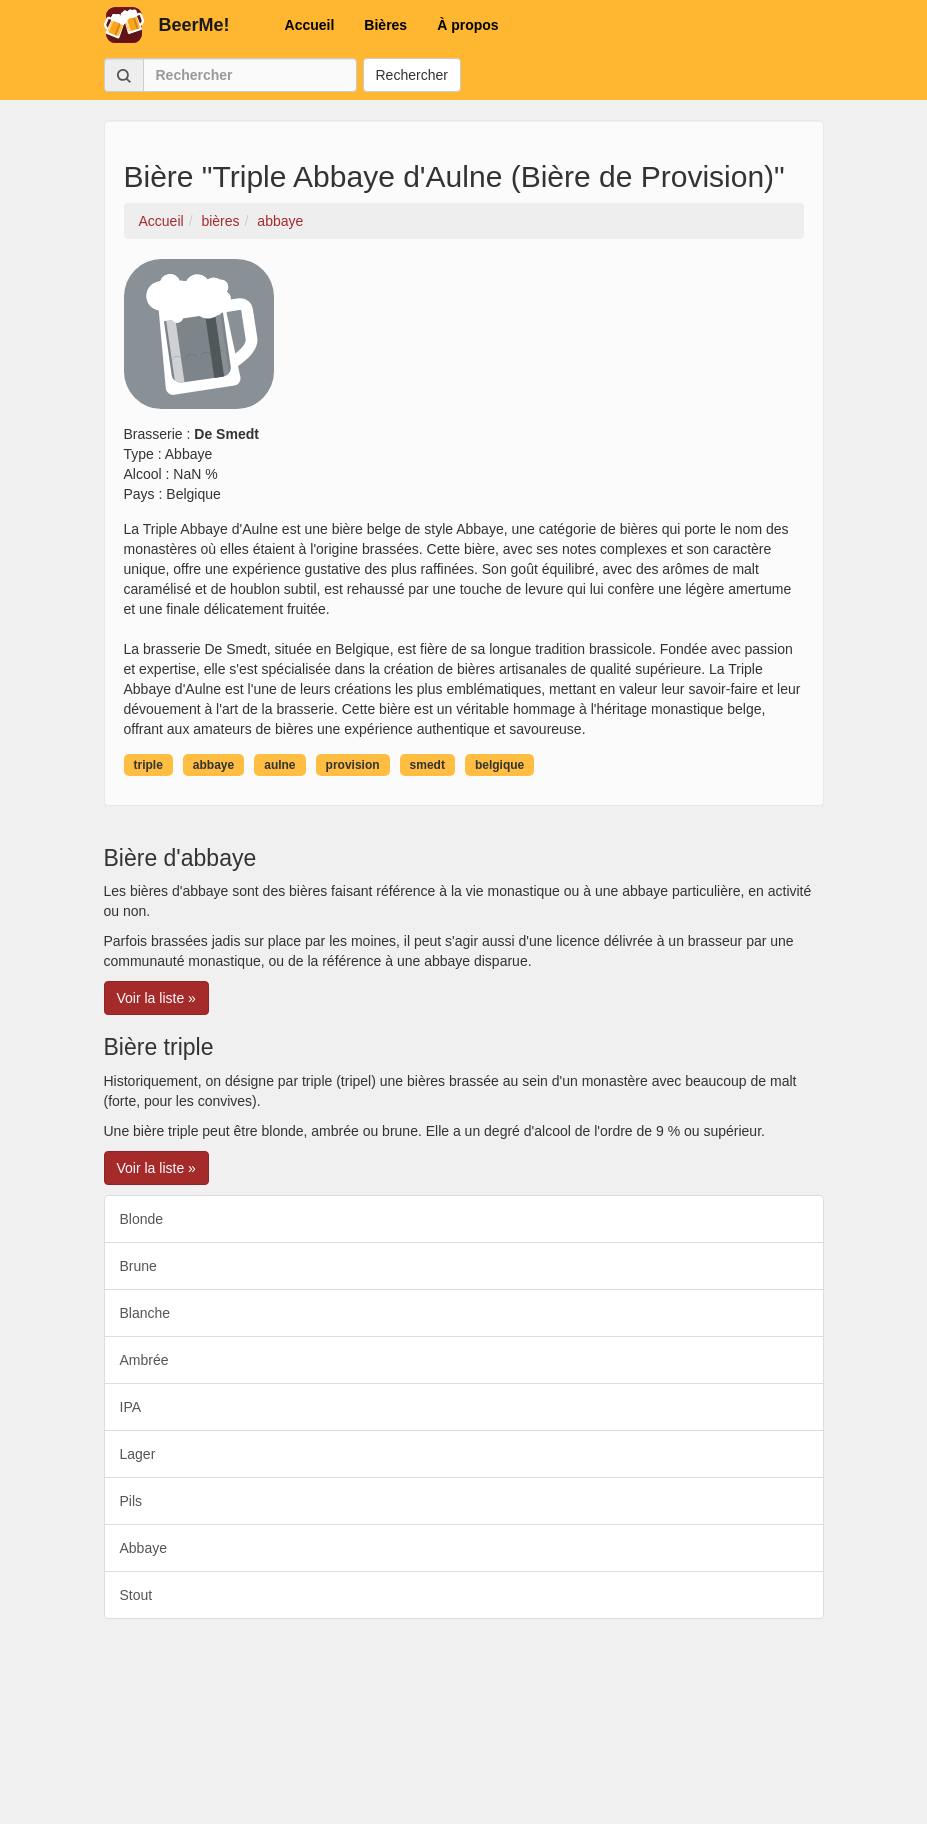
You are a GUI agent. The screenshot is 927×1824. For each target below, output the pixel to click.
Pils (131, 1501)
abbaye (213, 765)
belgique (499, 765)
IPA (131, 1407)
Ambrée (144, 1360)
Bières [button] (385, 25)
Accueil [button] (310, 25)
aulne (279, 765)
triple (148, 765)
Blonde (142, 1219)
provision (353, 765)
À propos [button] (467, 25)
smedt (427, 765)
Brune (138, 1266)
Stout (136, 1595)
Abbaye (143, 1548)
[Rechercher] (250, 75)
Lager (138, 1454)
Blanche (145, 1313)
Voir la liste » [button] (156, 998)
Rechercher (412, 75)
